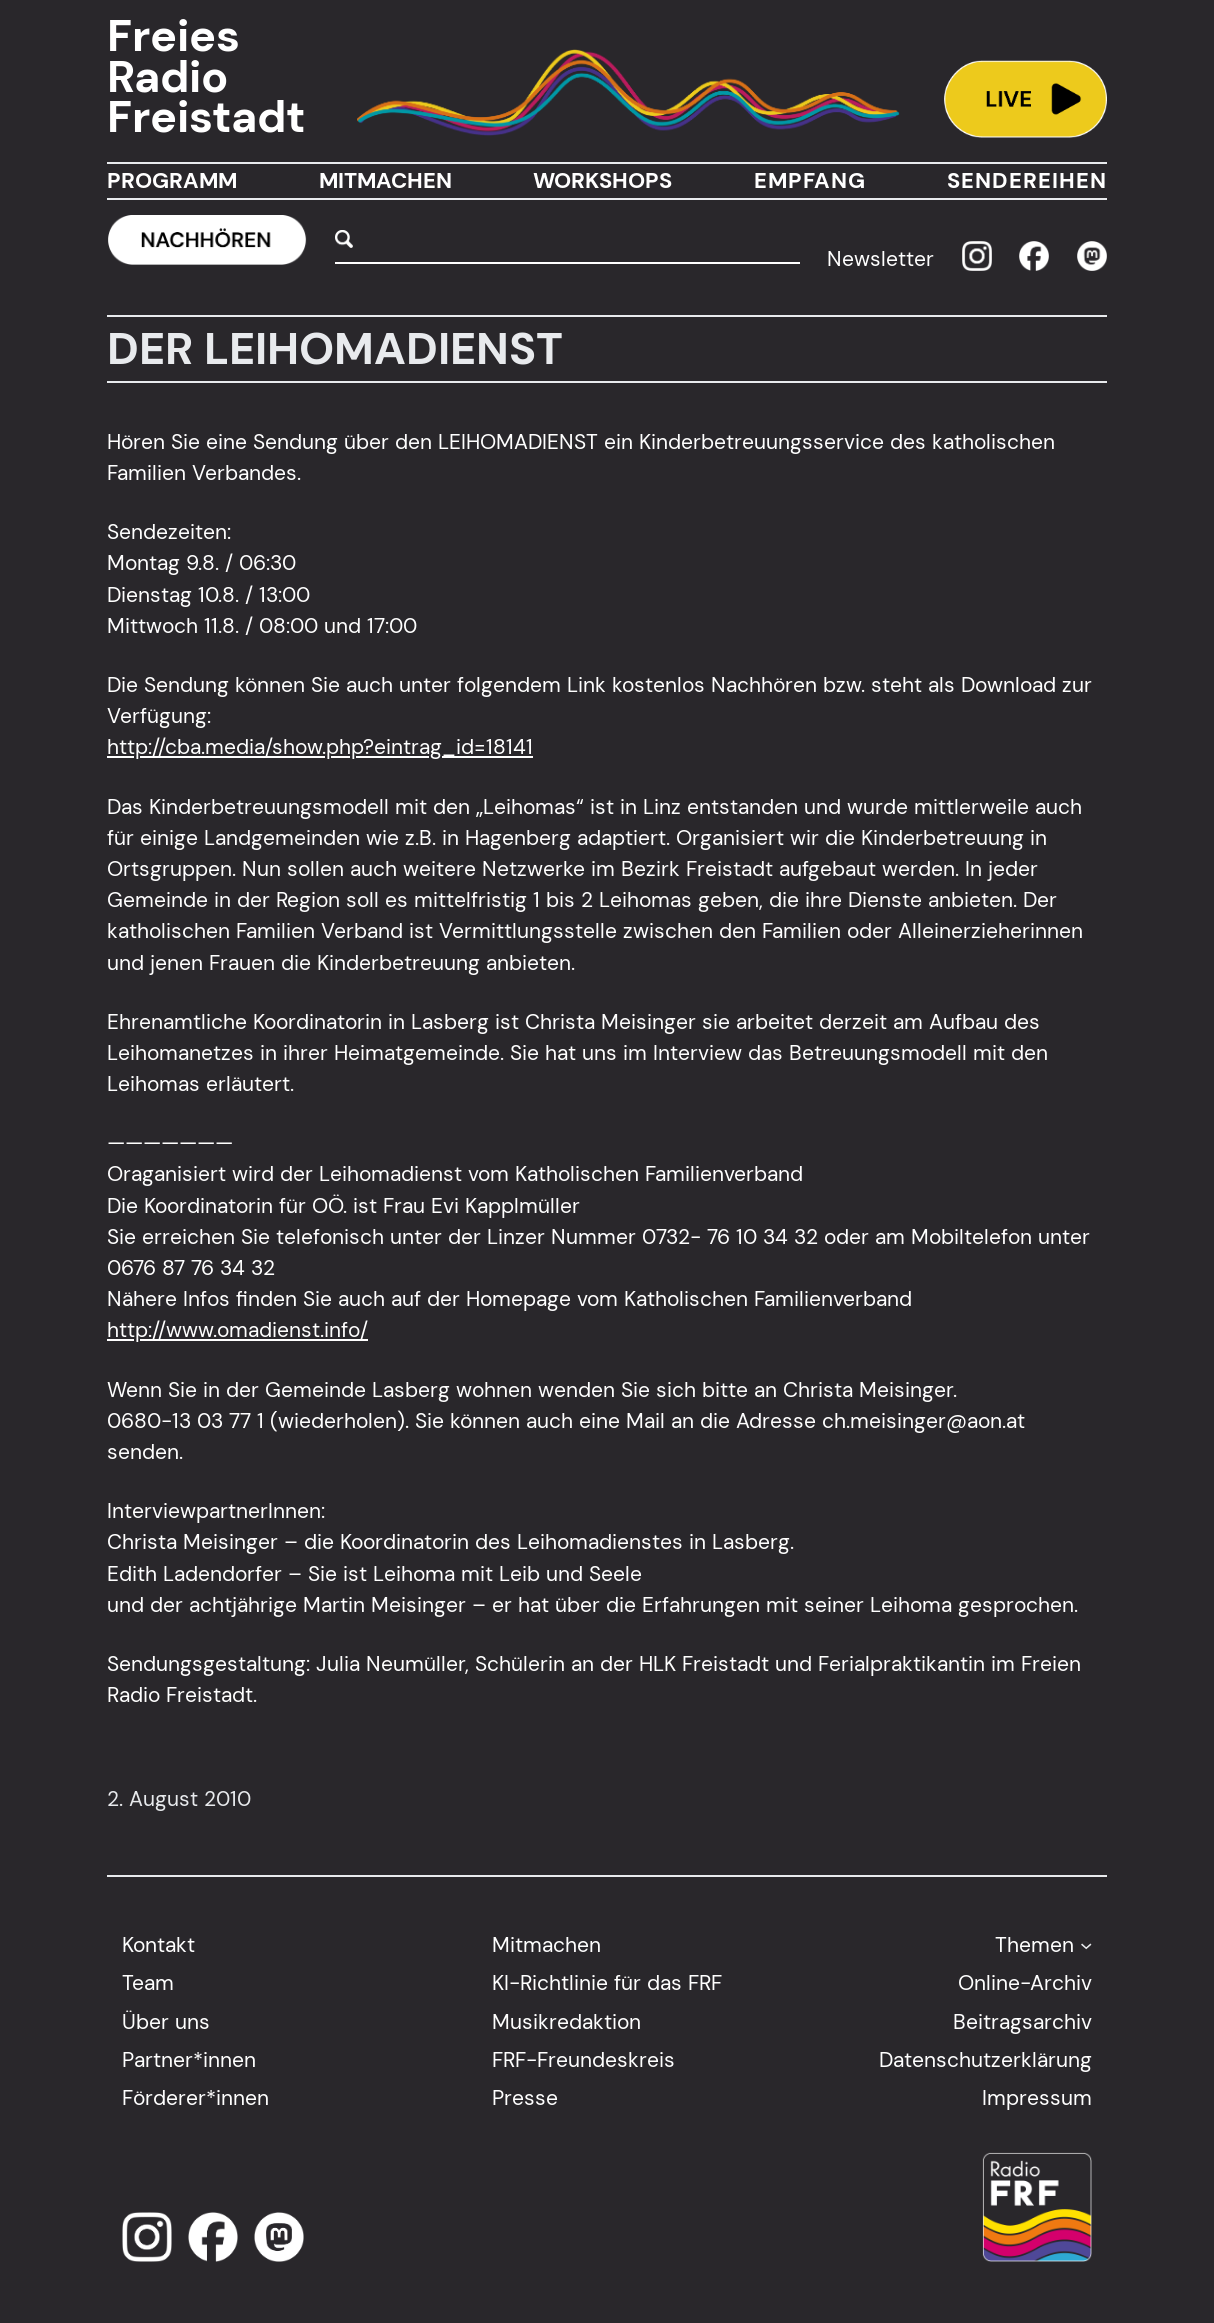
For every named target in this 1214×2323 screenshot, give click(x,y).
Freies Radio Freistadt (206, 77)
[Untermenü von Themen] (1086, 1945)
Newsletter (880, 259)
